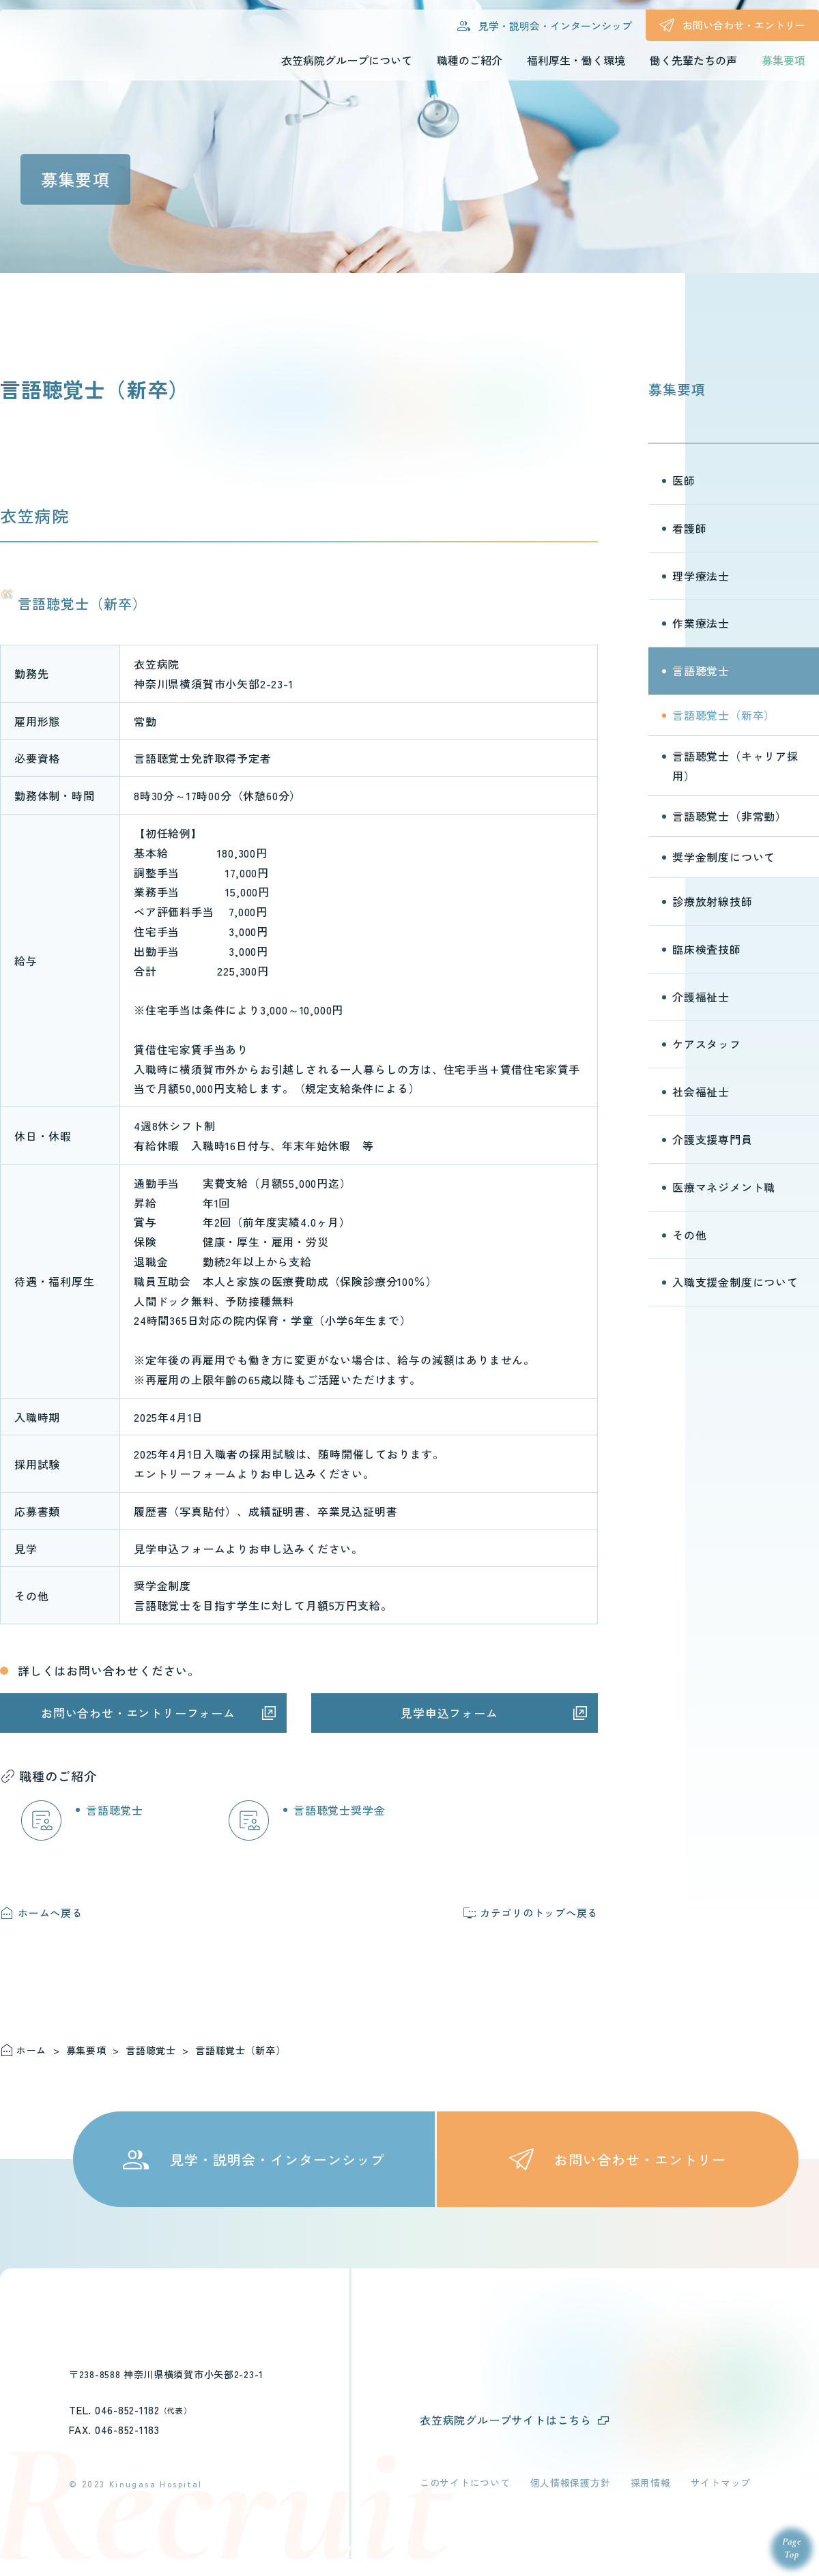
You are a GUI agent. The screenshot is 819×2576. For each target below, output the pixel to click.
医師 (683, 480)
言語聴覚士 (114, 1810)
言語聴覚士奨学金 (339, 1810)
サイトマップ (721, 2499)
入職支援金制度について (735, 1282)
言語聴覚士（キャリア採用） (735, 766)
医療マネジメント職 (723, 1187)
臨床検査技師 (706, 949)
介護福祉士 (701, 997)
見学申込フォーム (449, 1712)
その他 (689, 1235)
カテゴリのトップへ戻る (539, 1912)
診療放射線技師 (712, 901)
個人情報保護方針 (570, 2499)
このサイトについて (465, 2499)
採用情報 (651, 2499)
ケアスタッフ (706, 1044)
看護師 (689, 528)
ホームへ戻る (50, 1912)
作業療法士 (701, 623)
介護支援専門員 (712, 1139)
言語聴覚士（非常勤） (729, 816)
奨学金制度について (723, 857)
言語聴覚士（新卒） (723, 715)
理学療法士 (701, 576)
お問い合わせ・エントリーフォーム (138, 1712)
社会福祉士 (701, 1091)
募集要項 (677, 389)
